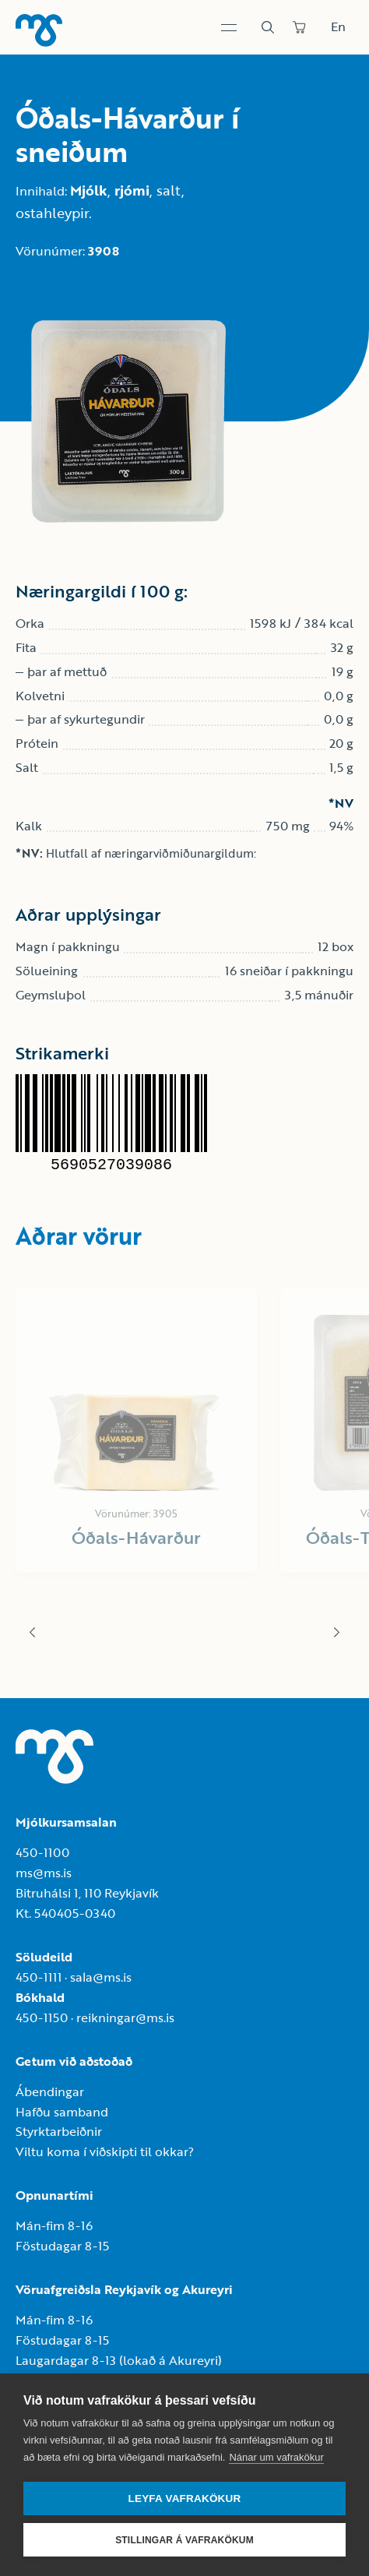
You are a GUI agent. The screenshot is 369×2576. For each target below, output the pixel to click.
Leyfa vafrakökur (184, 2498)
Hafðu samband (62, 2111)
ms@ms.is (44, 1872)
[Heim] (39, 30)
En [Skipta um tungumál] (338, 26)
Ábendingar (50, 2091)
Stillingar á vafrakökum (184, 2540)
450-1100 (42, 1852)
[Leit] (267, 27)
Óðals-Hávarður (136, 1537)
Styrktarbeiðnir (59, 2131)
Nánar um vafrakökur (276, 2457)
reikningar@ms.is (125, 2017)
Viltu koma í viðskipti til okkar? (105, 2151)
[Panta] (299, 27)
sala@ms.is (101, 1977)
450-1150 (42, 2017)
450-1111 (39, 1977)
